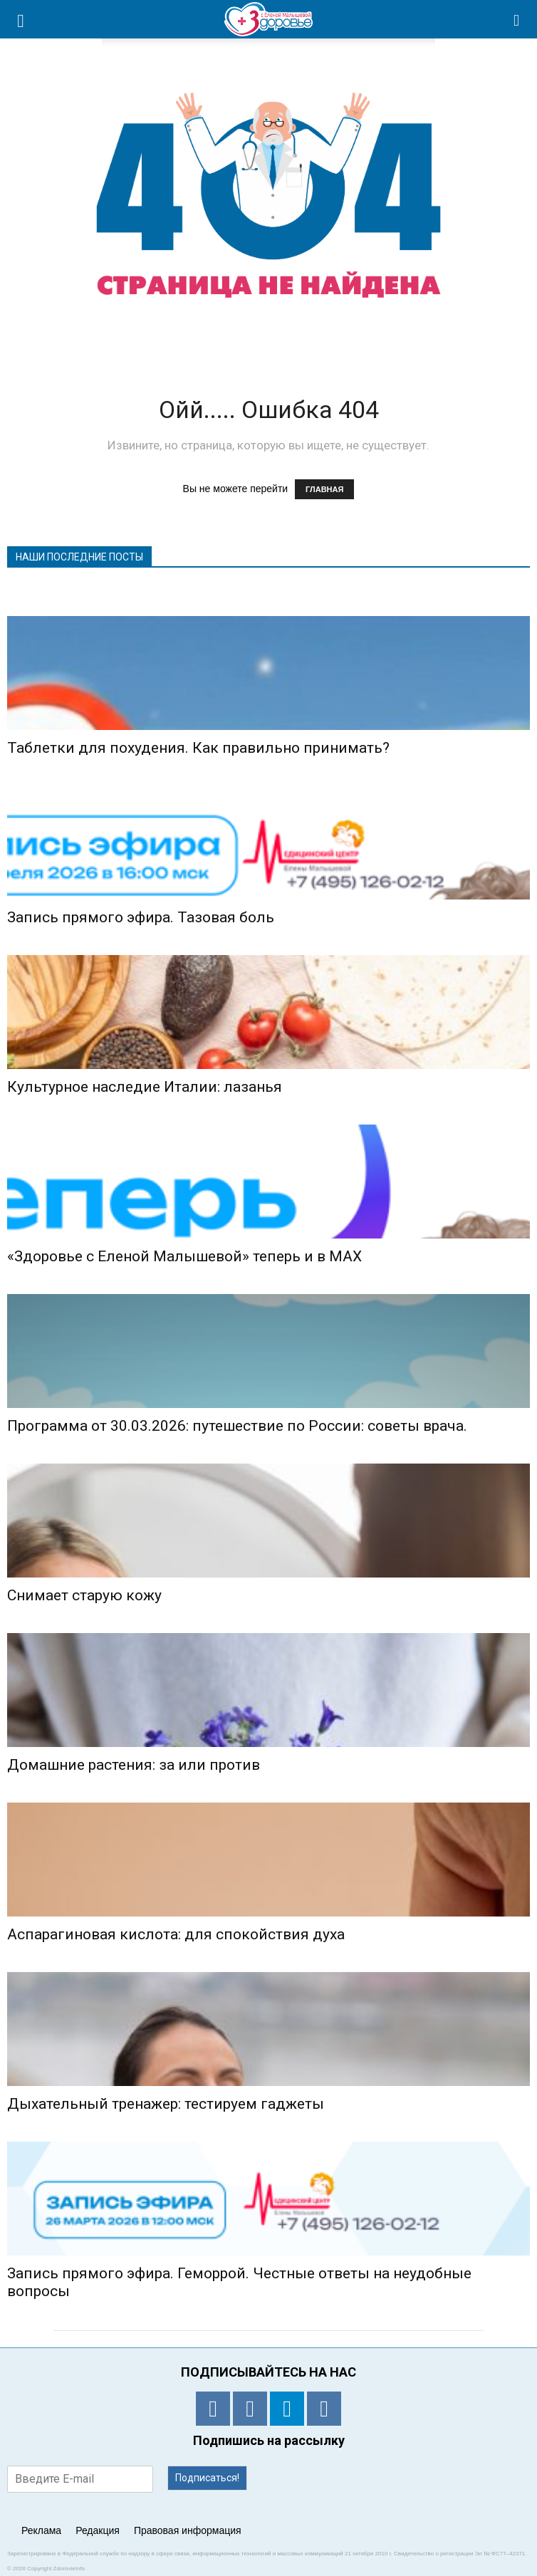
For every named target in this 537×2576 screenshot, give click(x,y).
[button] (517, 19)
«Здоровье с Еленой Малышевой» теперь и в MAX (184, 1256)
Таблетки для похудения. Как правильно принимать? (198, 747)
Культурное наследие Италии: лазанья (144, 1086)
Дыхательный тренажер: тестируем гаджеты (165, 2103)
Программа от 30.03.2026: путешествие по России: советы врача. (237, 1425)
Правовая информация (187, 2530)
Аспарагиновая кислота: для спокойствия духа (176, 1934)
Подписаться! (207, 2477)
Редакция (97, 2530)
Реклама (41, 2530)
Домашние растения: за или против (133, 1764)
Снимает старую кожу (84, 1595)
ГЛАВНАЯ (324, 489)
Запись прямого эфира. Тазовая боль (140, 917)
